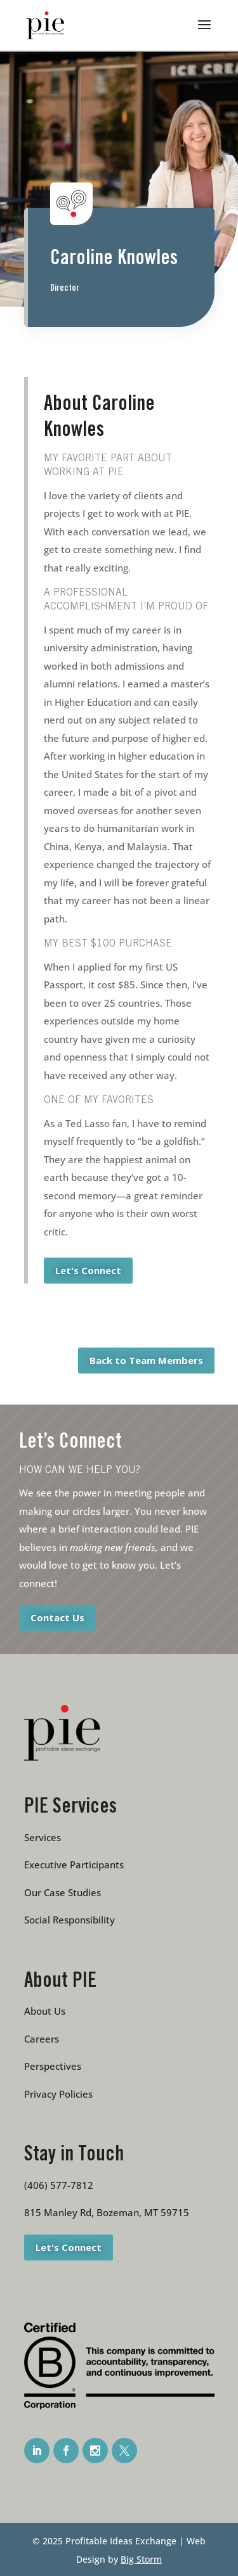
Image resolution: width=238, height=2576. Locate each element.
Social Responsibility (69, 1919)
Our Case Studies (62, 1892)
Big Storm (141, 2559)
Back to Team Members (146, 1359)
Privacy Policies (58, 2094)
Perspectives (52, 2066)
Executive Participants (74, 1864)
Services (42, 1837)
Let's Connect (88, 1270)
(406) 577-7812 (58, 2185)
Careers (41, 2038)
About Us (44, 2011)
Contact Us (57, 1617)
